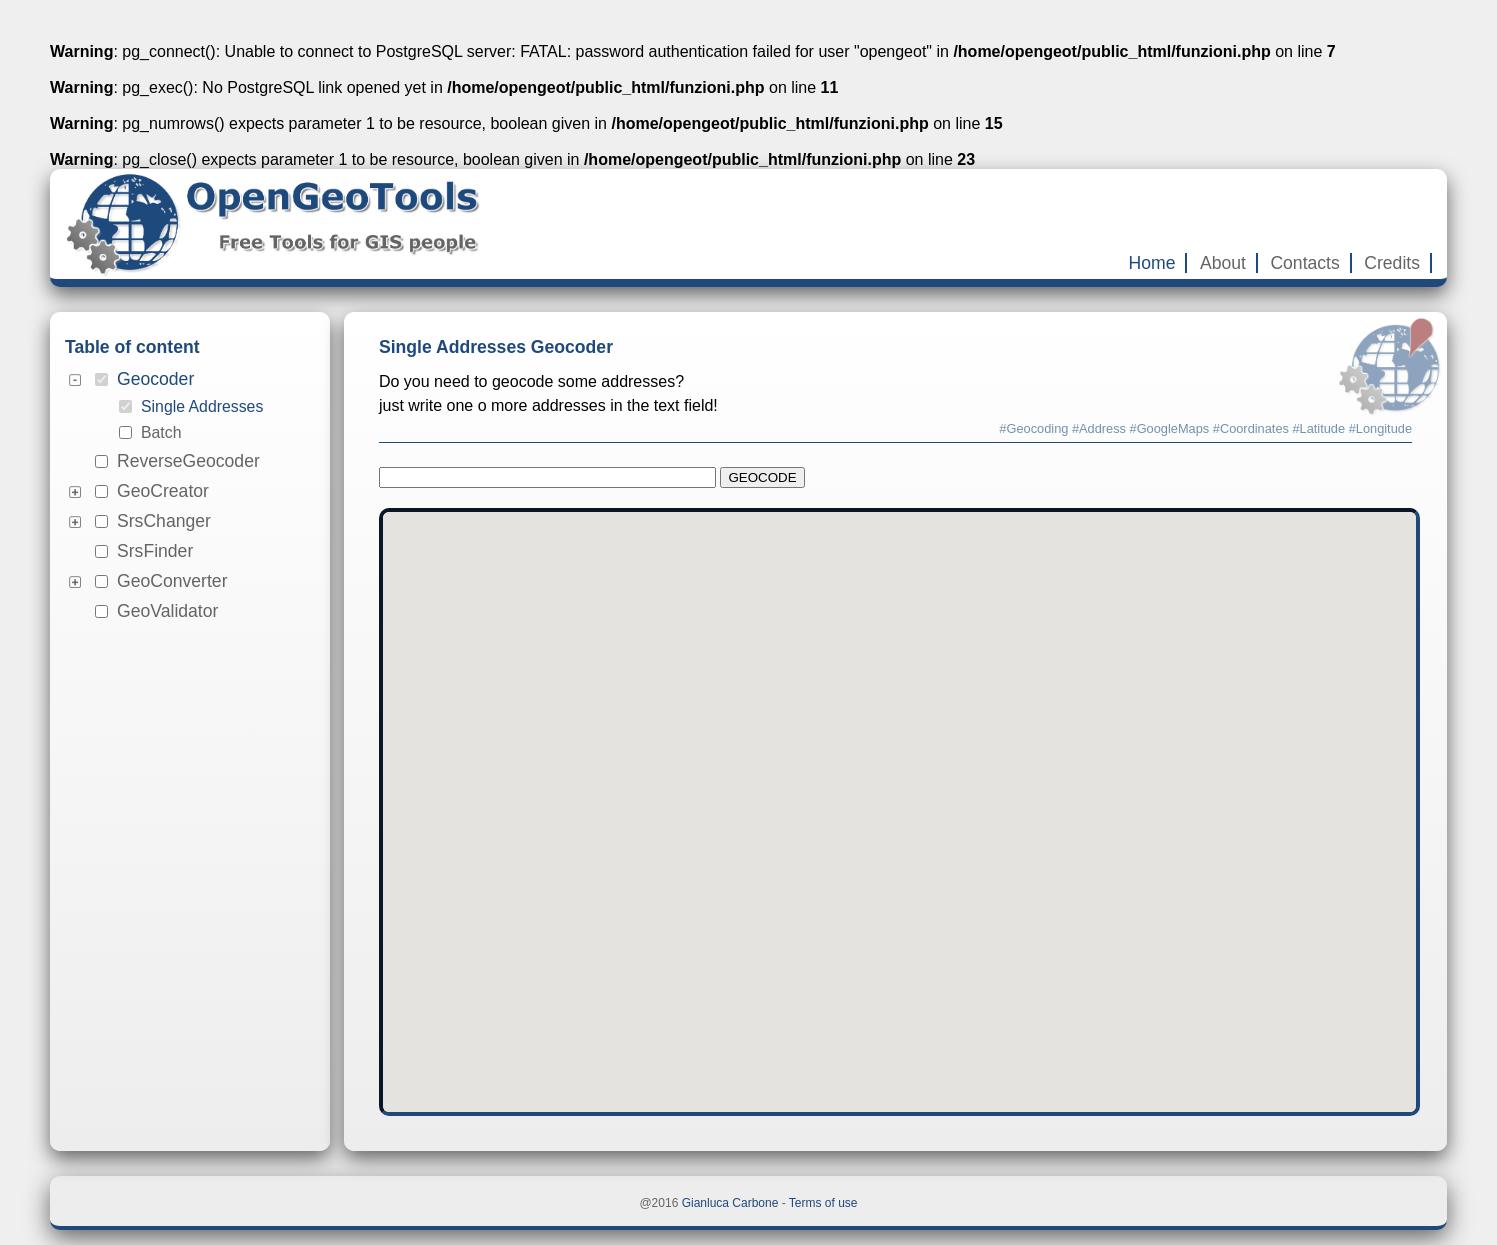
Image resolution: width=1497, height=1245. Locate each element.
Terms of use (823, 1203)
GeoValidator (167, 611)
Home (1152, 263)
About (1223, 263)
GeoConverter (172, 581)
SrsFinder (155, 551)
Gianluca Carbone (730, 1203)
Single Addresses (202, 406)
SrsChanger (164, 521)
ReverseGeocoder (188, 461)
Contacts (1304, 263)
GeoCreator (163, 491)
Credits (1392, 263)
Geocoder (155, 379)
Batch (161, 432)
